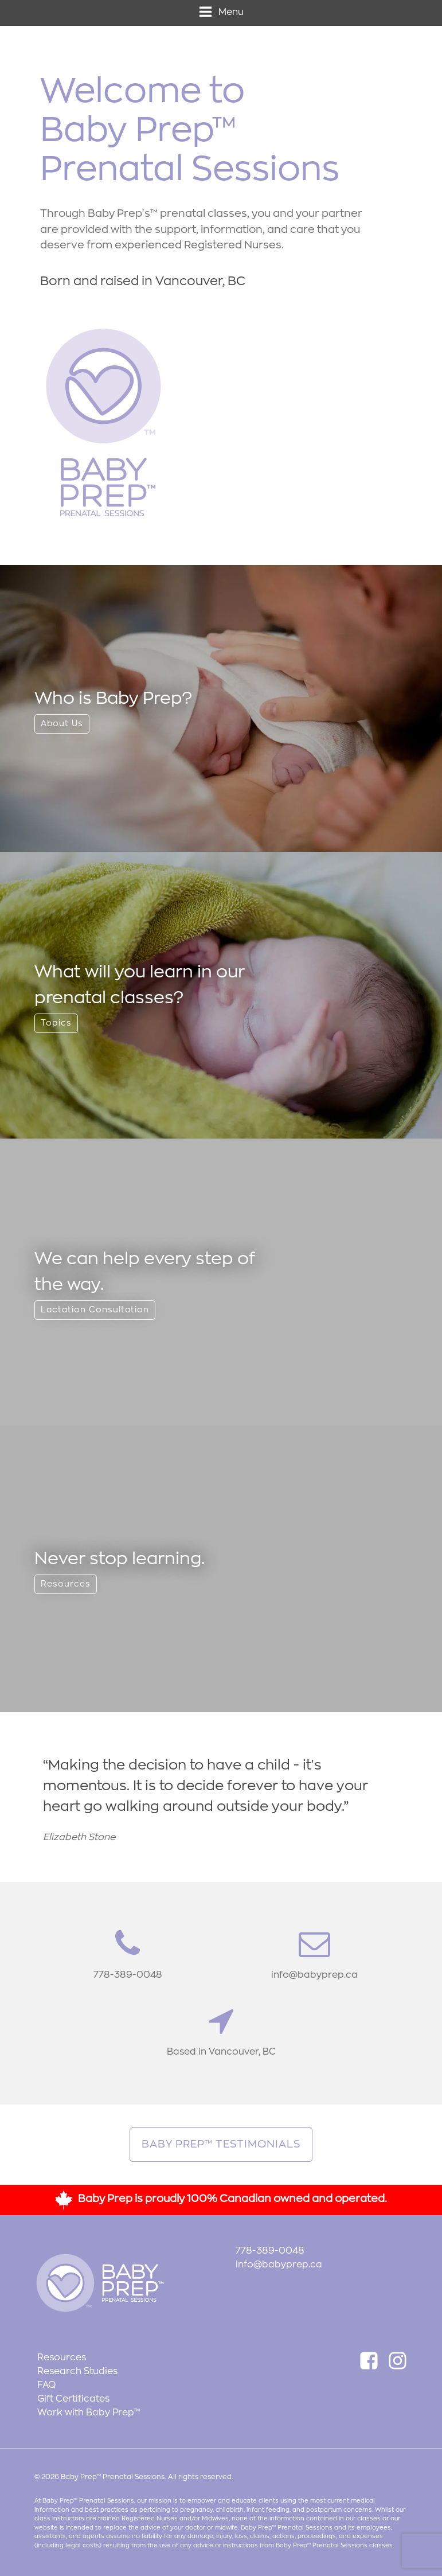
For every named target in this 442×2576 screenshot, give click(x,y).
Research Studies (77, 2371)
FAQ (46, 2385)
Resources (61, 2357)
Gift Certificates (73, 2398)
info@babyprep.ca (279, 2264)
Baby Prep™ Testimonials (221, 2144)
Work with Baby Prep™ (88, 2412)
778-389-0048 (270, 2250)
